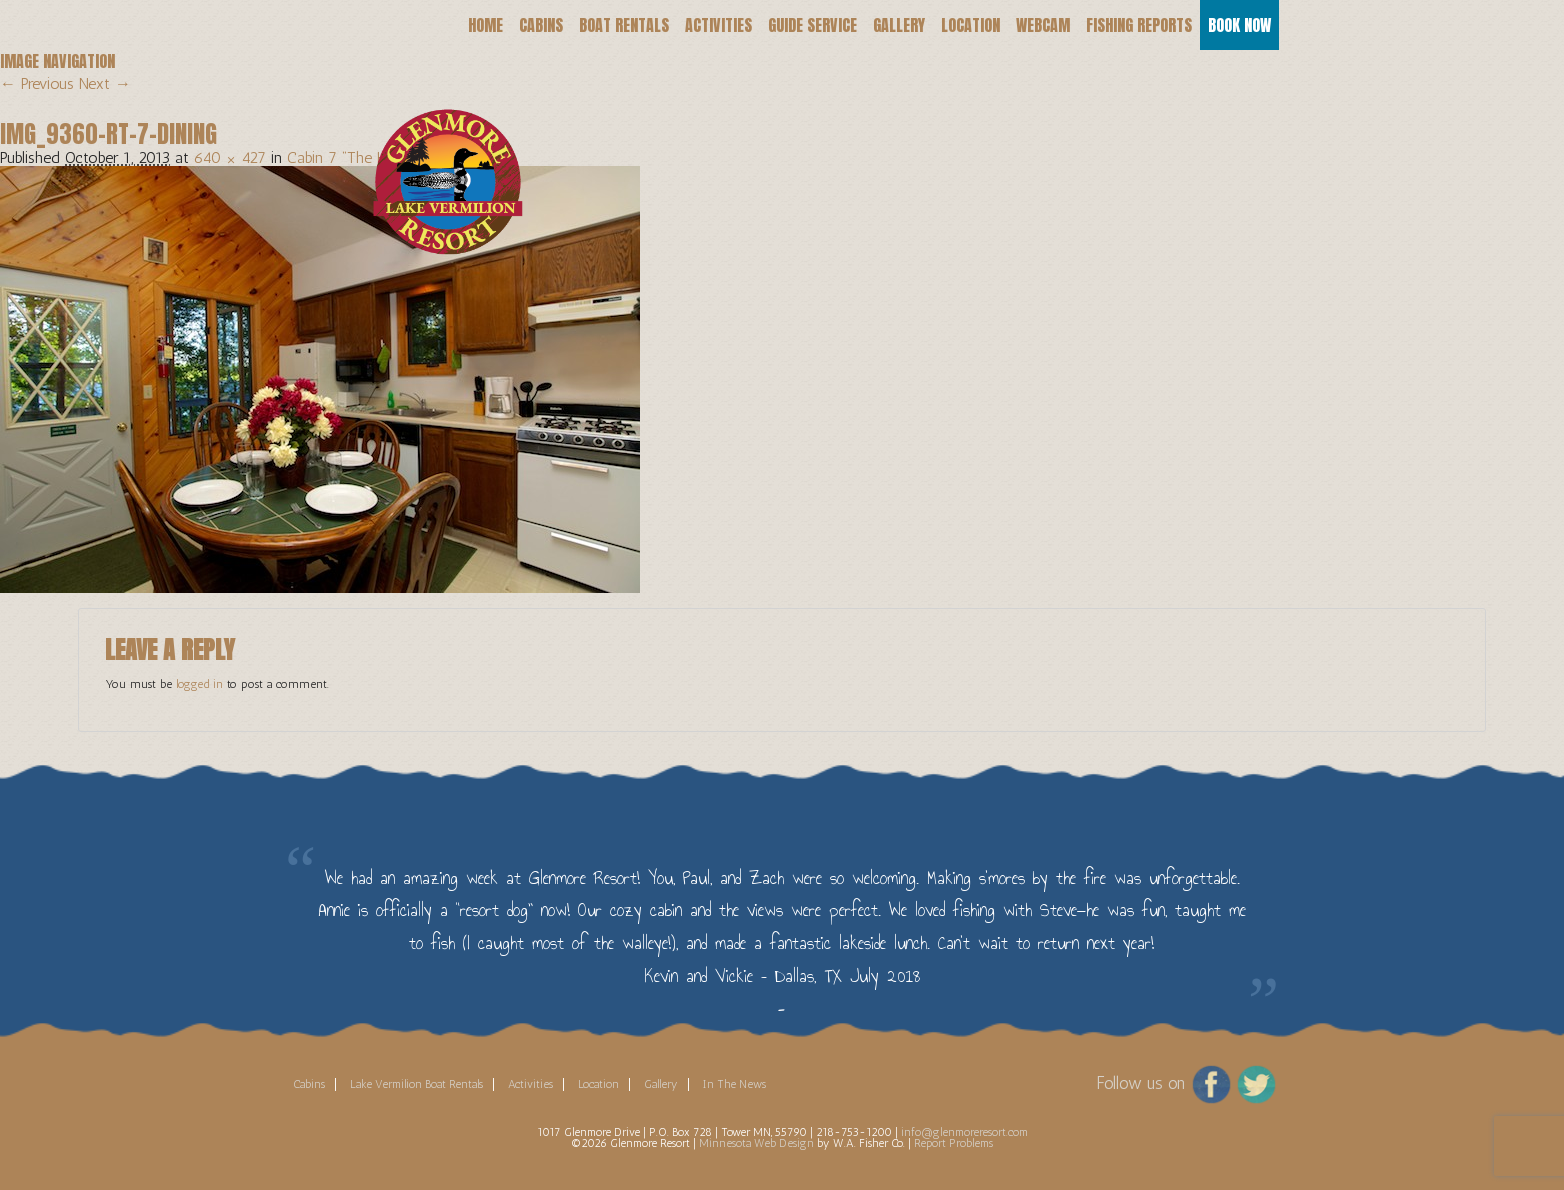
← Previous (37, 83)
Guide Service (812, 25)
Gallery (899, 25)
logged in (199, 684)
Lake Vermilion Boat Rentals (416, 1084)
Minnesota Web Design (756, 1143)
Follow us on (1140, 1082)
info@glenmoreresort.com (964, 1132)
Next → (105, 83)
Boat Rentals (624, 25)
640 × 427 (230, 157)
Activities (718, 25)
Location (970, 25)
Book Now (1239, 25)
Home (485, 25)
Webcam (1043, 25)
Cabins (541, 25)
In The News (734, 1084)
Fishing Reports (1139, 25)
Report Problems (953, 1143)
